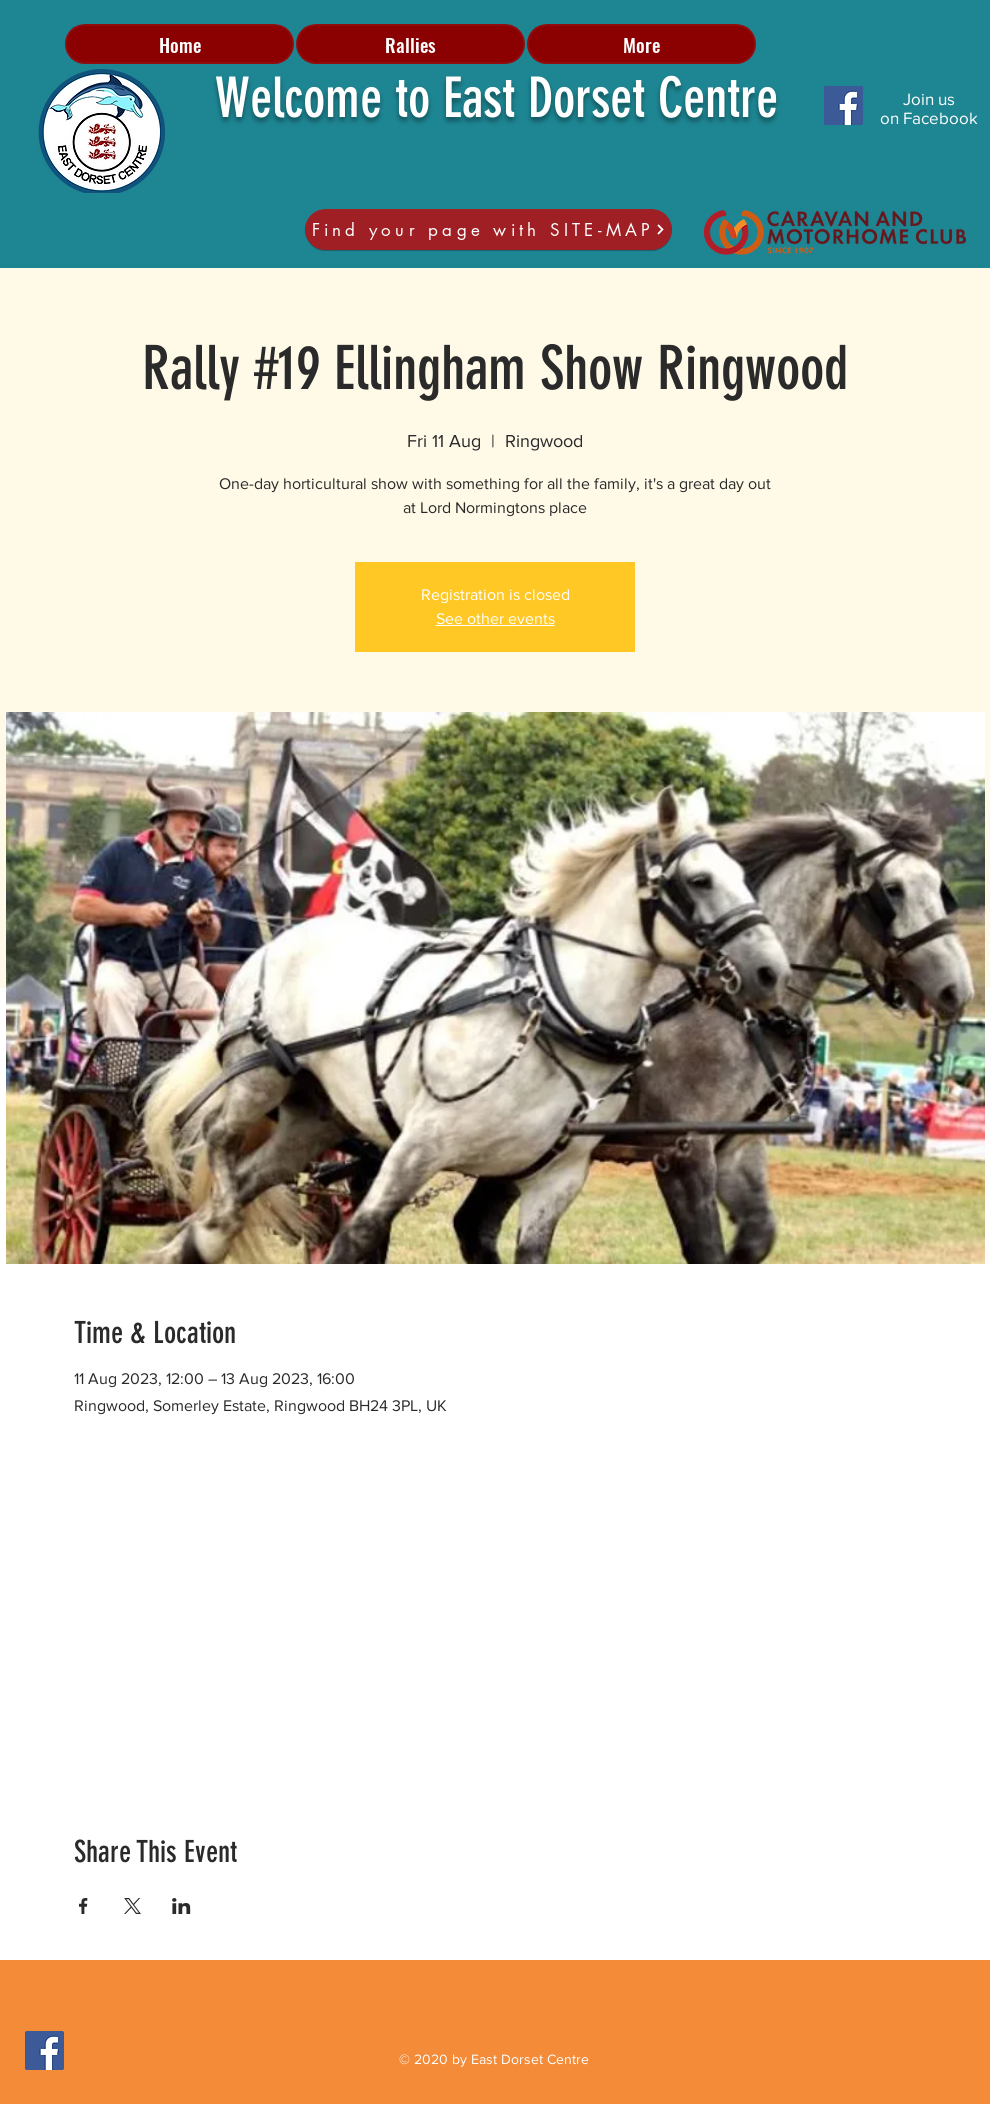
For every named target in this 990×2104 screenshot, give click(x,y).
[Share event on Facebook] (83, 1906)
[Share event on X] (132, 1906)
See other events (495, 618)
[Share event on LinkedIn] (181, 1906)
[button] (410, 44)
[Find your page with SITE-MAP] (488, 229)
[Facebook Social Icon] (843, 105)
